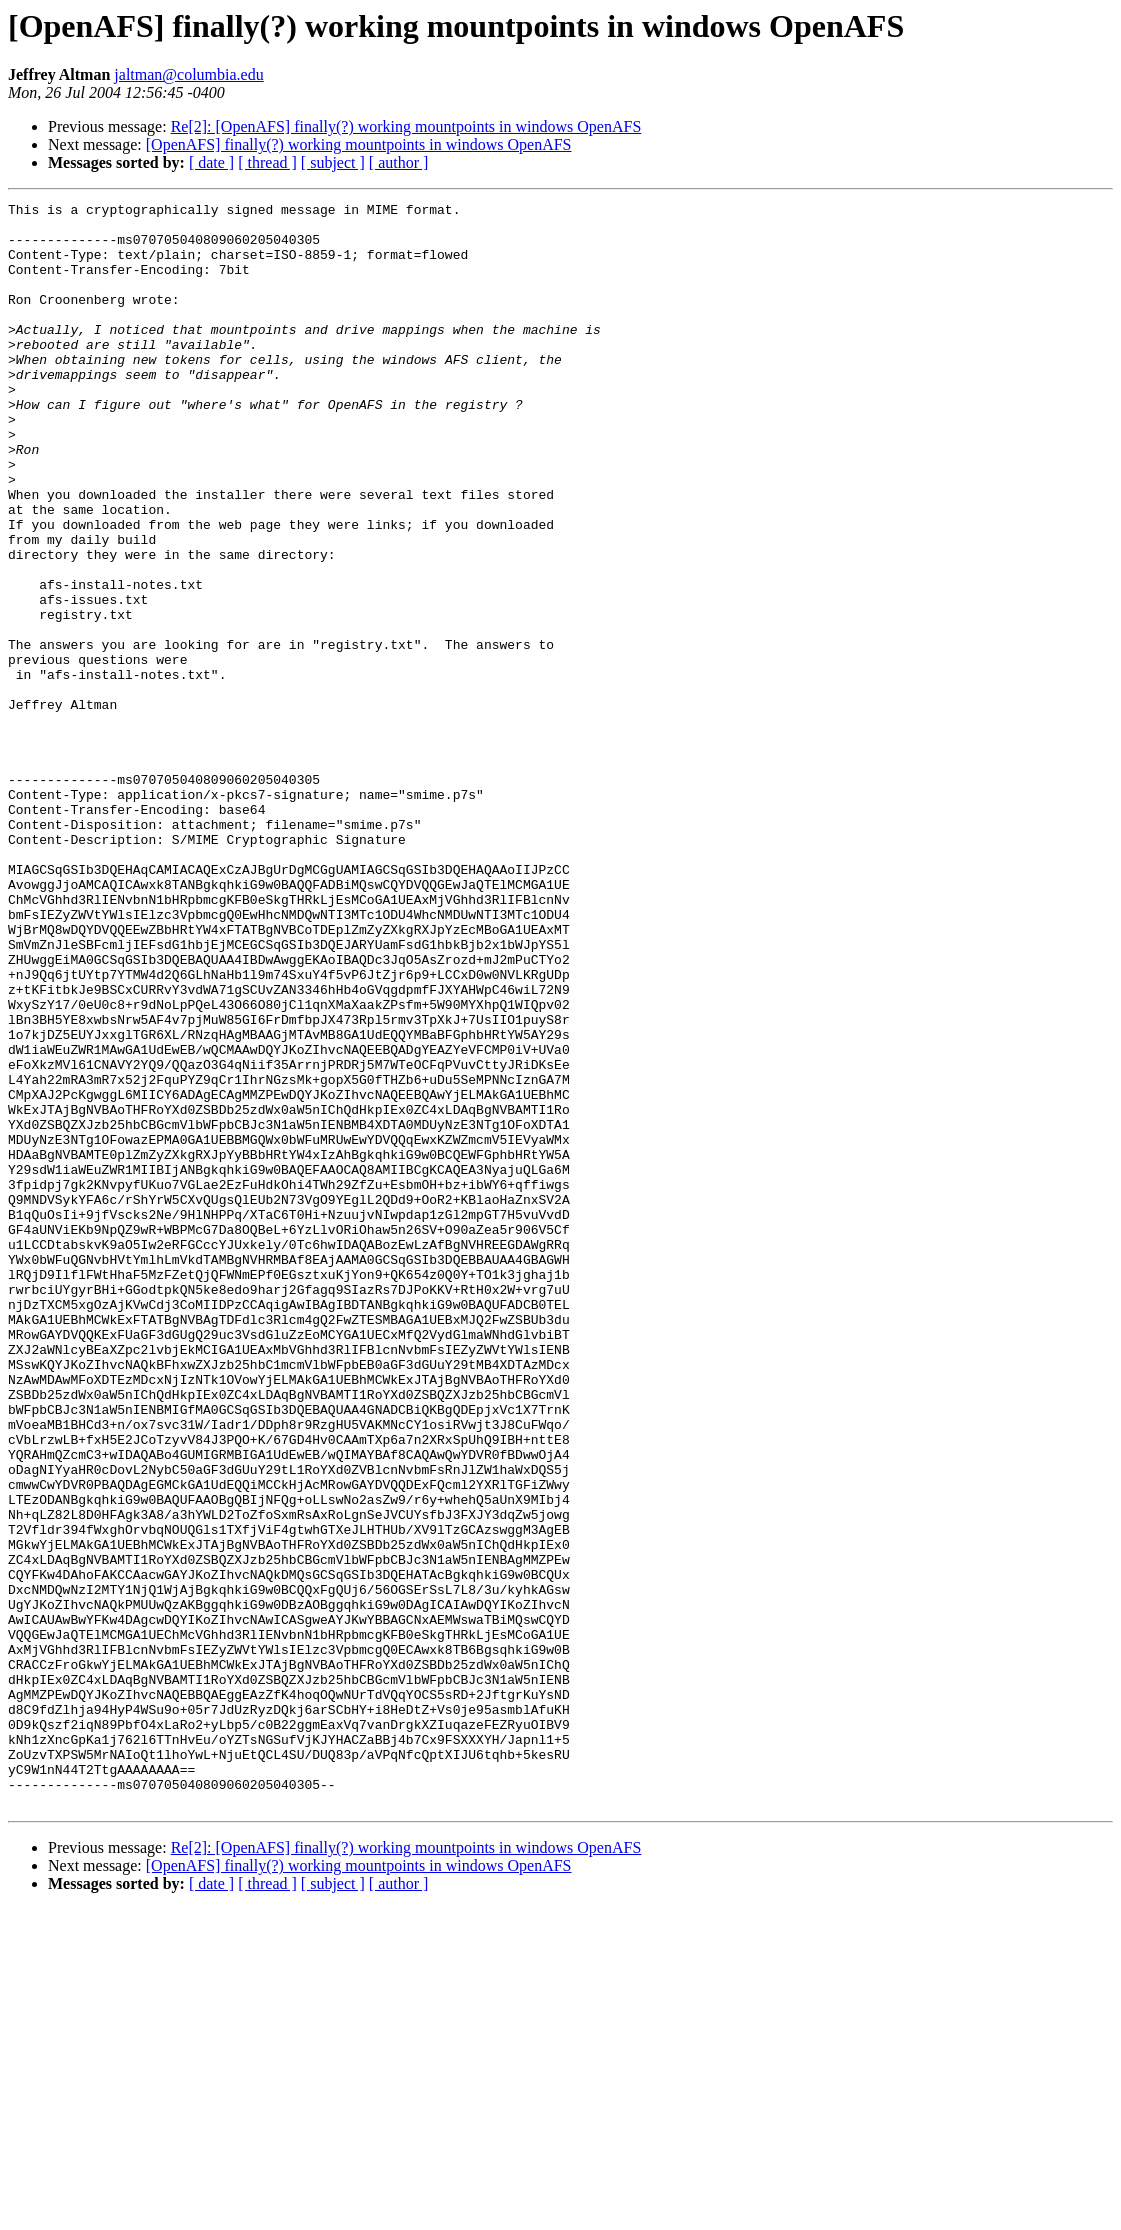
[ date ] (211, 162)
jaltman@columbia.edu (188, 74)
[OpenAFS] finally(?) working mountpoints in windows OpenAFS (359, 144)
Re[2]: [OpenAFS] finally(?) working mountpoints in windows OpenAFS (406, 126)
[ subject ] (333, 162)
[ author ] (399, 162)
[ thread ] (267, 162)
